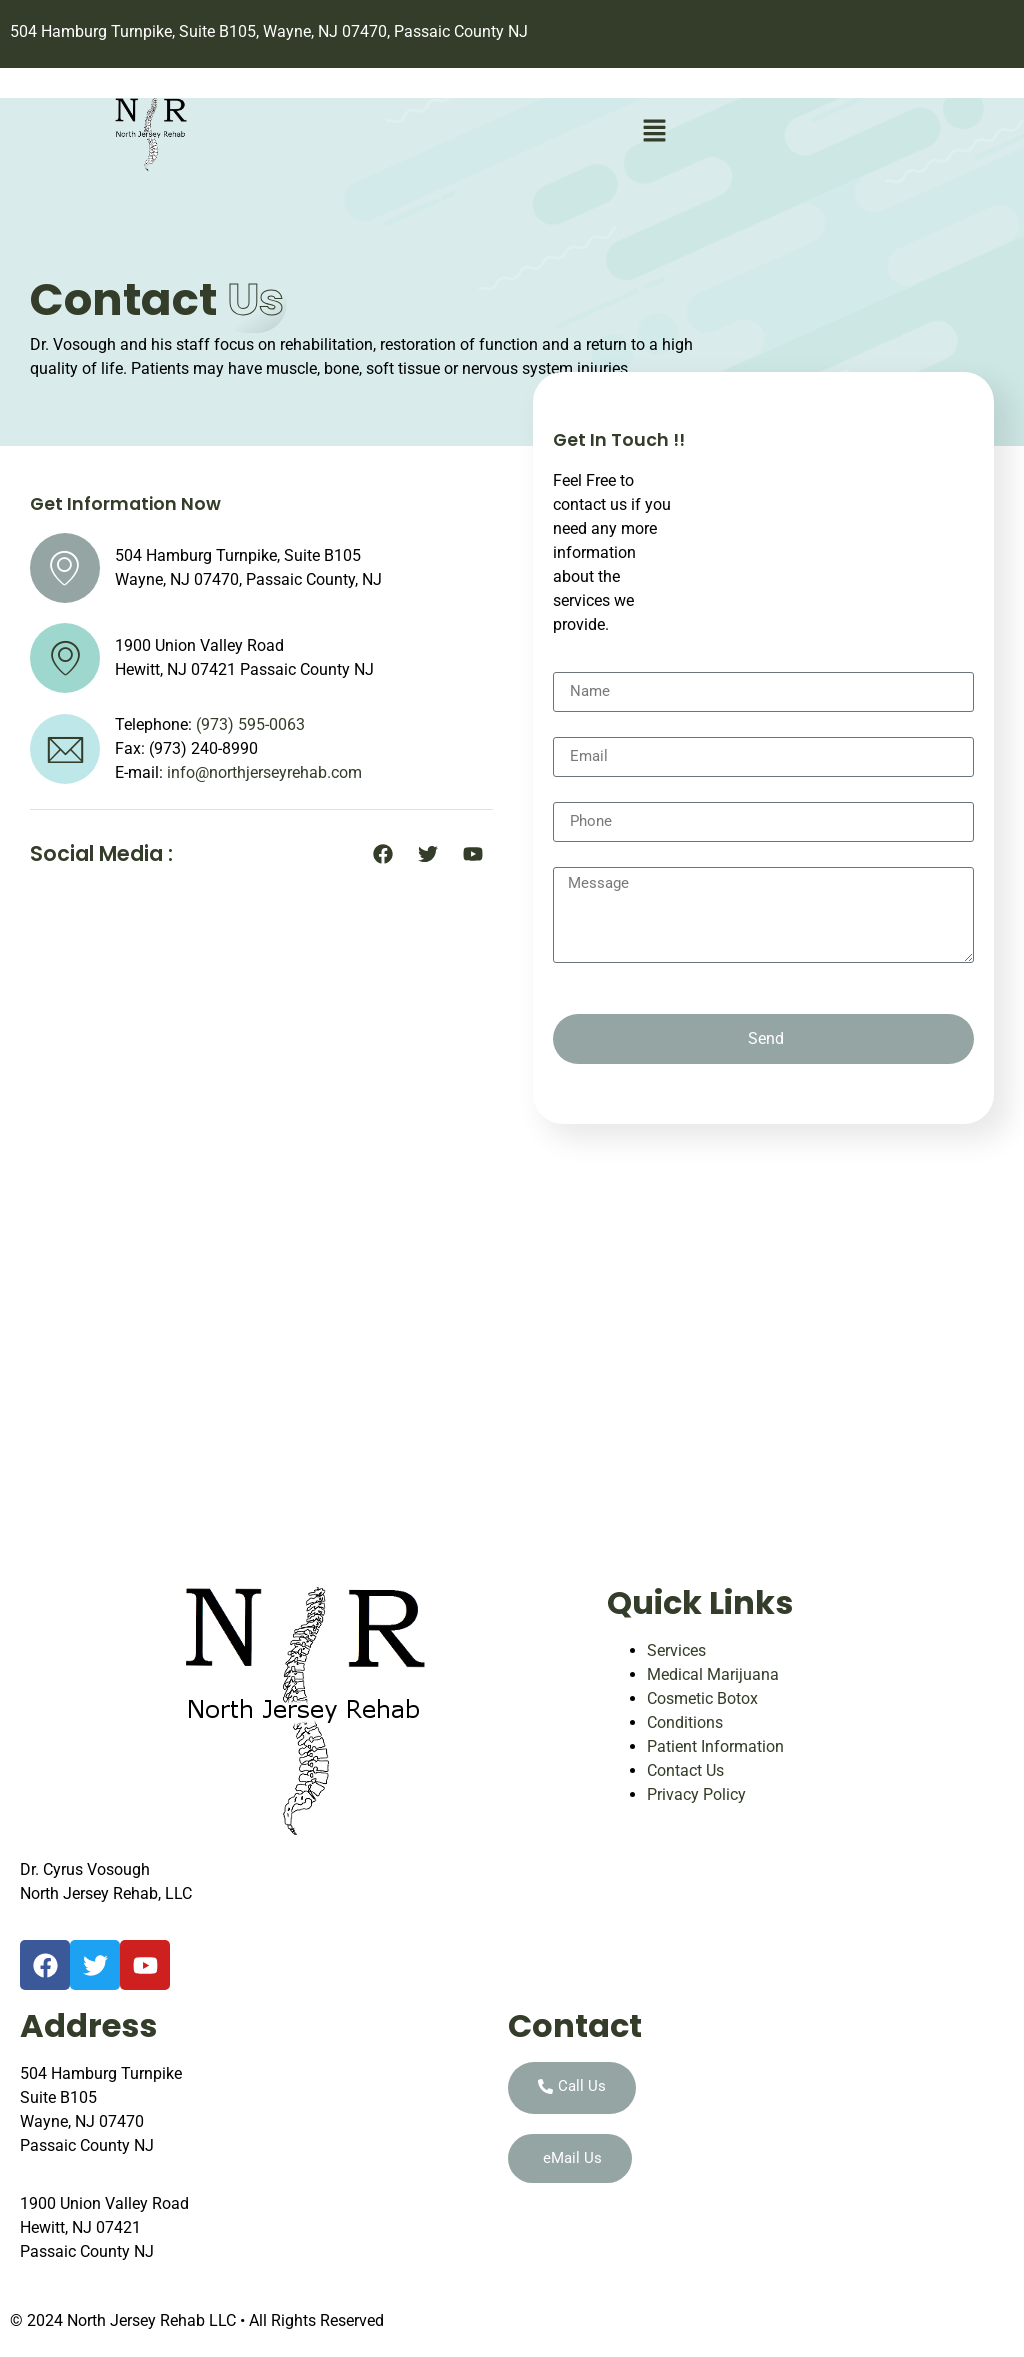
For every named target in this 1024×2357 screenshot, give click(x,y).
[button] (654, 133)
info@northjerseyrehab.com (264, 772)
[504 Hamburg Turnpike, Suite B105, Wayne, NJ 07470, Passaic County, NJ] (512, 1345)
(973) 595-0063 (250, 724)
